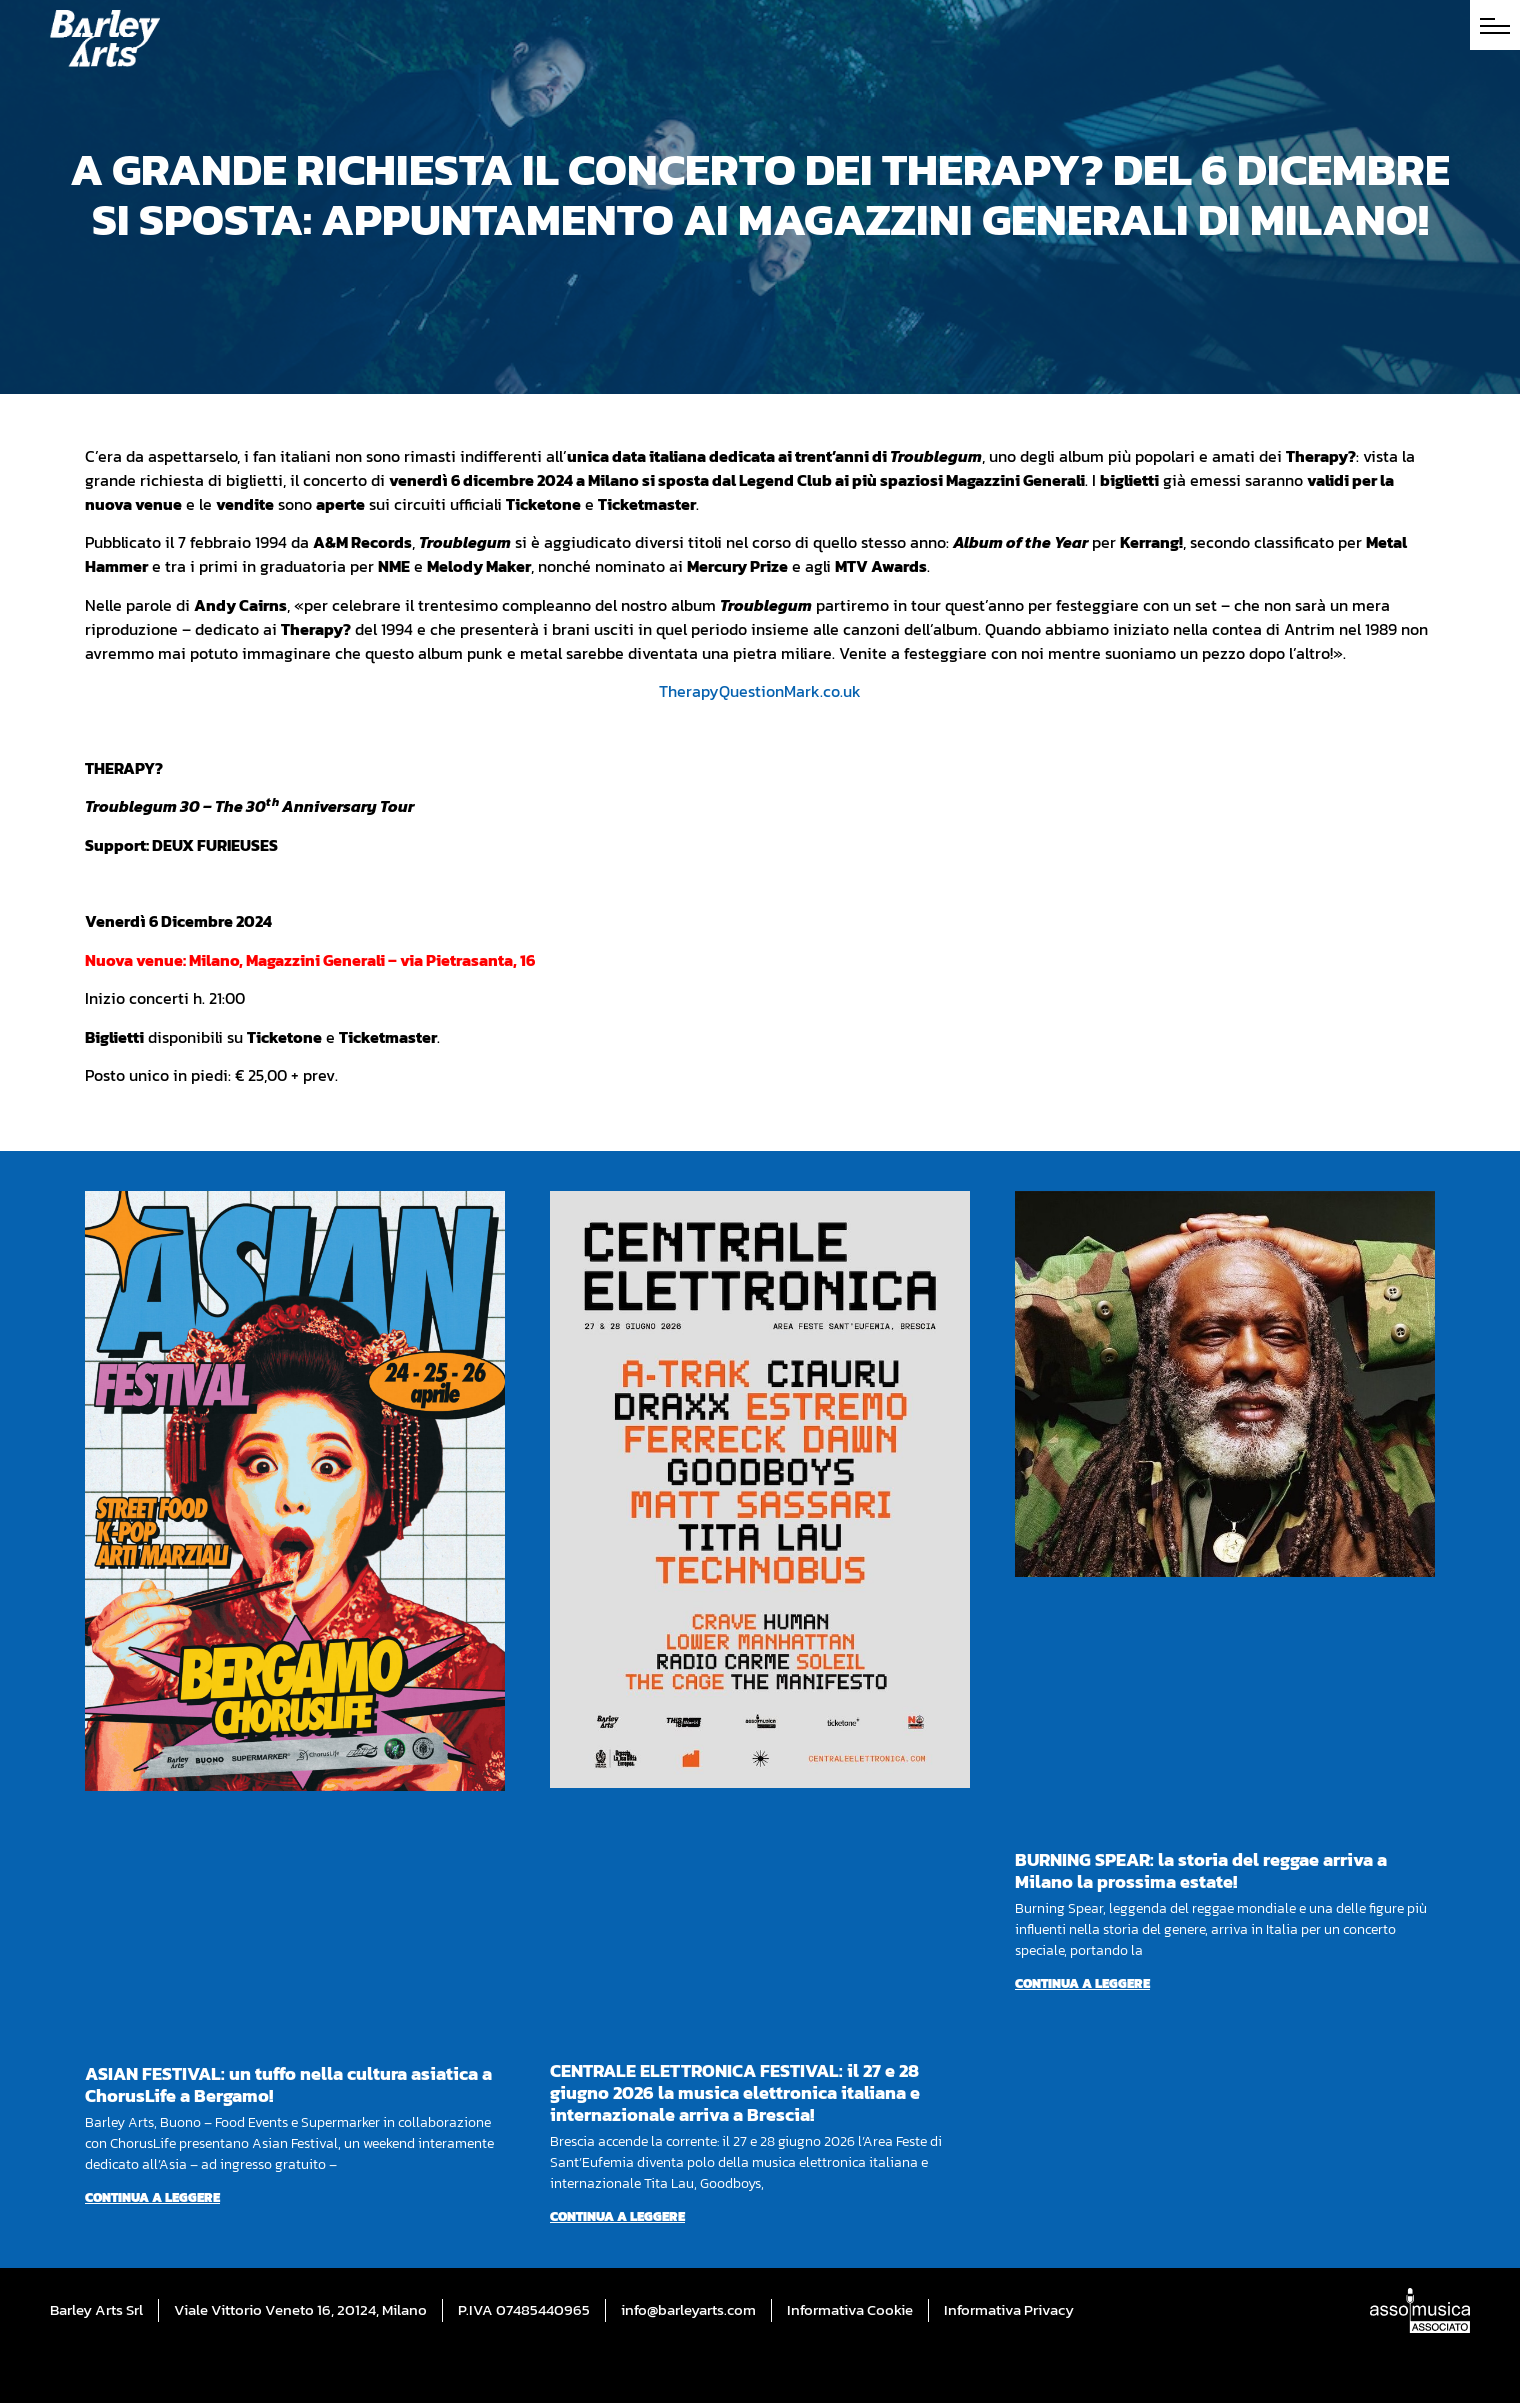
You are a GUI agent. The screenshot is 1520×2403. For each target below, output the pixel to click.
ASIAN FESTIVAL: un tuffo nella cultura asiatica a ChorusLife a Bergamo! (288, 2084)
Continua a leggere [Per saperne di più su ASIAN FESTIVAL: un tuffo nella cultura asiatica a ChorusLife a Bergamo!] (152, 2197)
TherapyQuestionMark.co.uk (760, 691)
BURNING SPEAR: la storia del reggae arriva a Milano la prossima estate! (1201, 1870)
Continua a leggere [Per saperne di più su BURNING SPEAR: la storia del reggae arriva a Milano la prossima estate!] (1082, 1983)
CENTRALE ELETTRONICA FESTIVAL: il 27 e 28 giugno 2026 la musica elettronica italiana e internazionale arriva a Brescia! (735, 2092)
